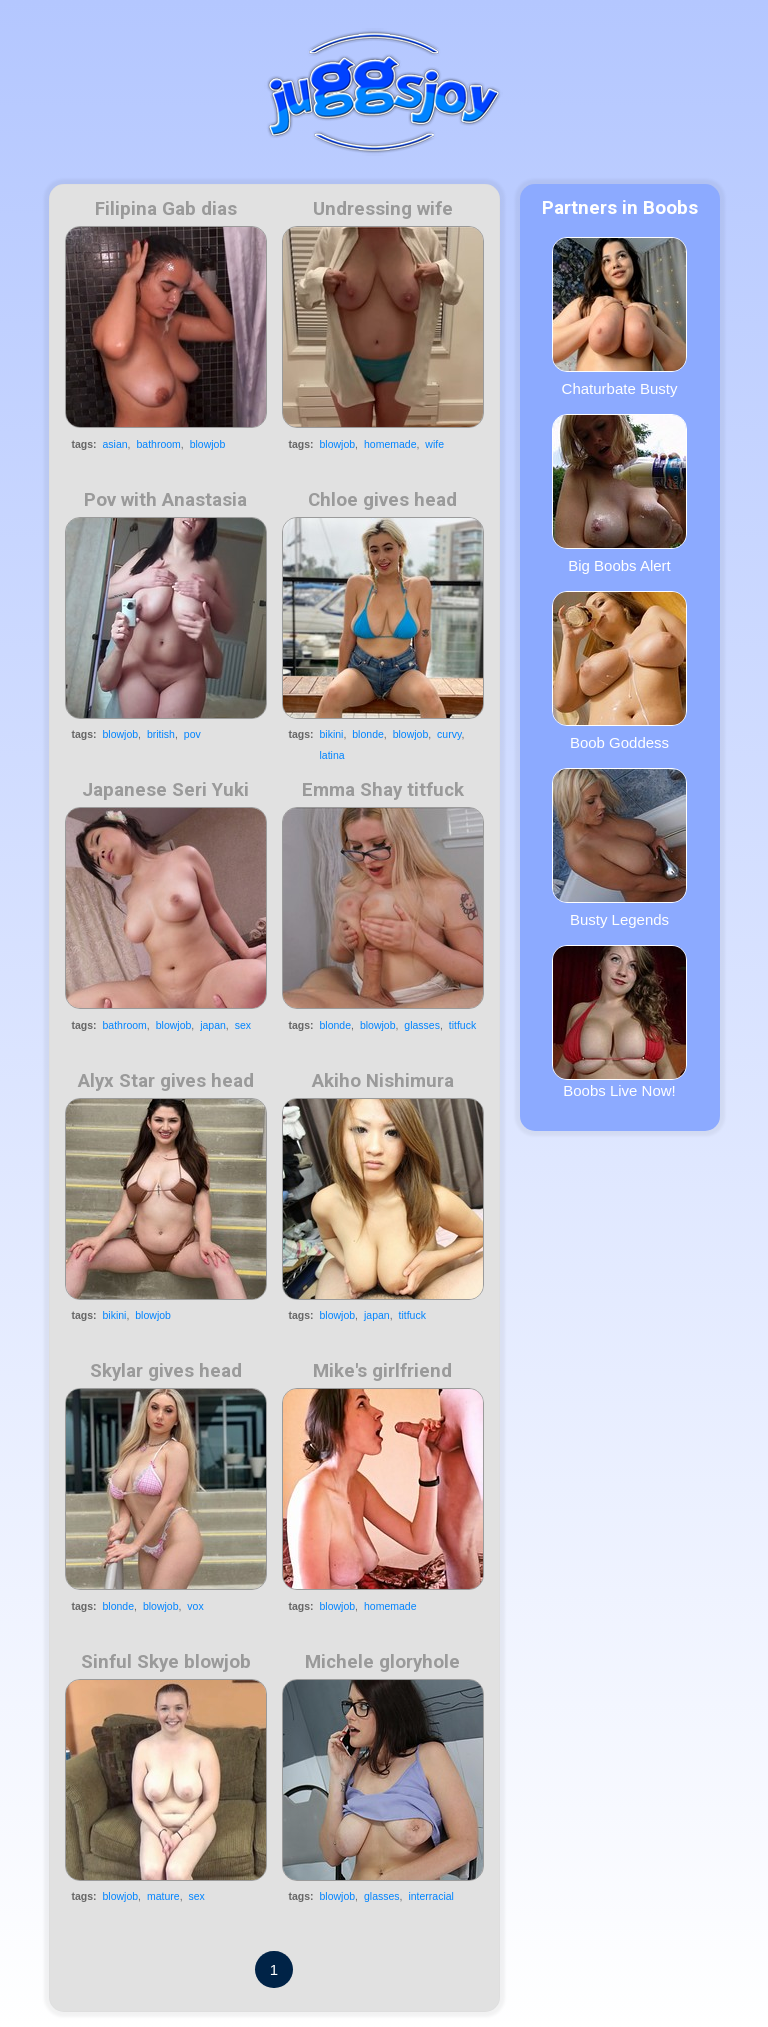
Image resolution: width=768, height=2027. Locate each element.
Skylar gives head (166, 1371)
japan (213, 1025)
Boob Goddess (619, 671)
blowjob (208, 444)
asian (115, 444)
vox (195, 1606)
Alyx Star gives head (166, 1081)
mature (163, 1896)
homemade (390, 444)
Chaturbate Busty (619, 317)
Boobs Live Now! (619, 1022)
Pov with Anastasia (165, 500)
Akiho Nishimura (383, 1081)
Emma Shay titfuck (383, 790)
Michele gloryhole (382, 1662)
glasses (422, 1025)
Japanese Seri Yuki (165, 790)
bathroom (158, 444)
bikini (332, 734)
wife (434, 444)
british (161, 734)
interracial (431, 1896)
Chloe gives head (382, 500)
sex (243, 1025)
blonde (368, 734)
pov (192, 734)
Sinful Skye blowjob (166, 1662)
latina (332, 755)
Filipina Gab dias (166, 209)
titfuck (462, 1025)
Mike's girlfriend (382, 1371)
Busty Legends (619, 848)
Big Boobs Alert (619, 494)
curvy (449, 734)
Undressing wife (383, 209)
